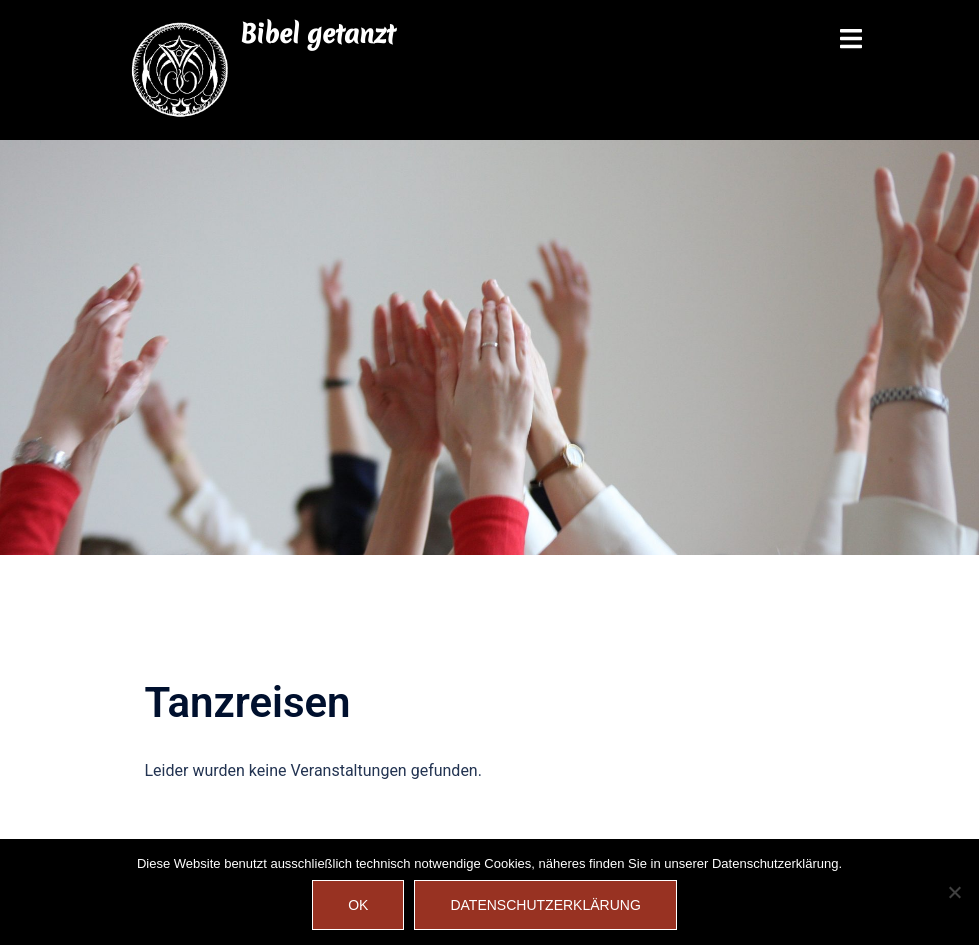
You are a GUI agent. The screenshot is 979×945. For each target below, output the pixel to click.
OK (358, 905)
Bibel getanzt (317, 34)
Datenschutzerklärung (545, 905)
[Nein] (954, 892)
